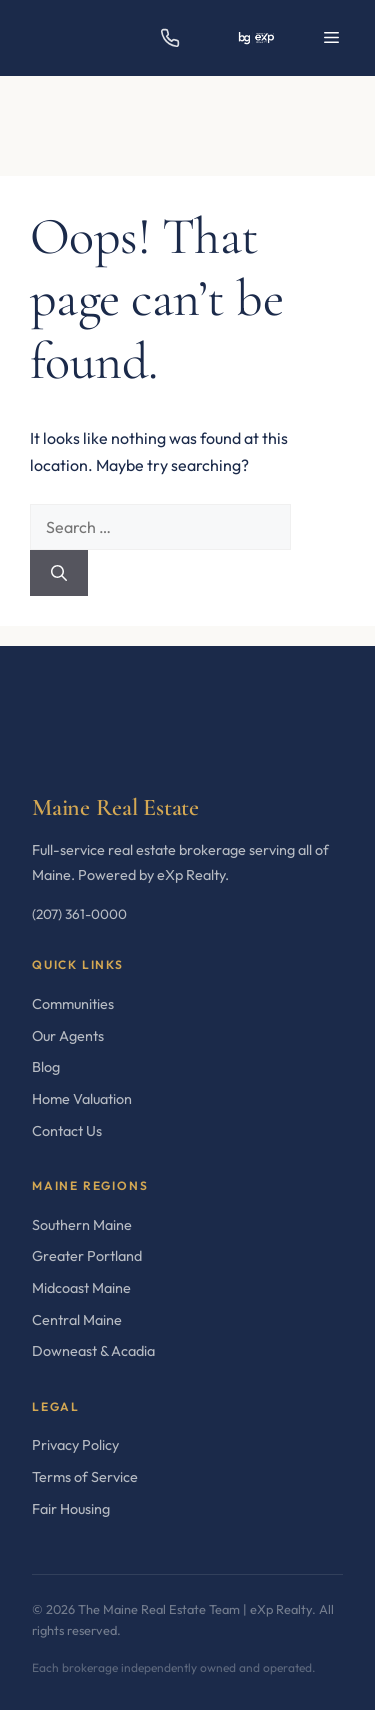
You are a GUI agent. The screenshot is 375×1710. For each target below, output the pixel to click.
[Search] (59, 573)
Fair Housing (71, 1509)
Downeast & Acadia (93, 1351)
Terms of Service (85, 1477)
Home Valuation (82, 1099)
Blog (46, 1067)
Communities (73, 1004)
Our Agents (68, 1036)
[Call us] (170, 38)
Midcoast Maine (81, 1288)
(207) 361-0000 (79, 914)
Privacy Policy (75, 1445)
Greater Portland (87, 1256)
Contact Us (67, 1131)
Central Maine (77, 1320)
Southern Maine (82, 1225)
